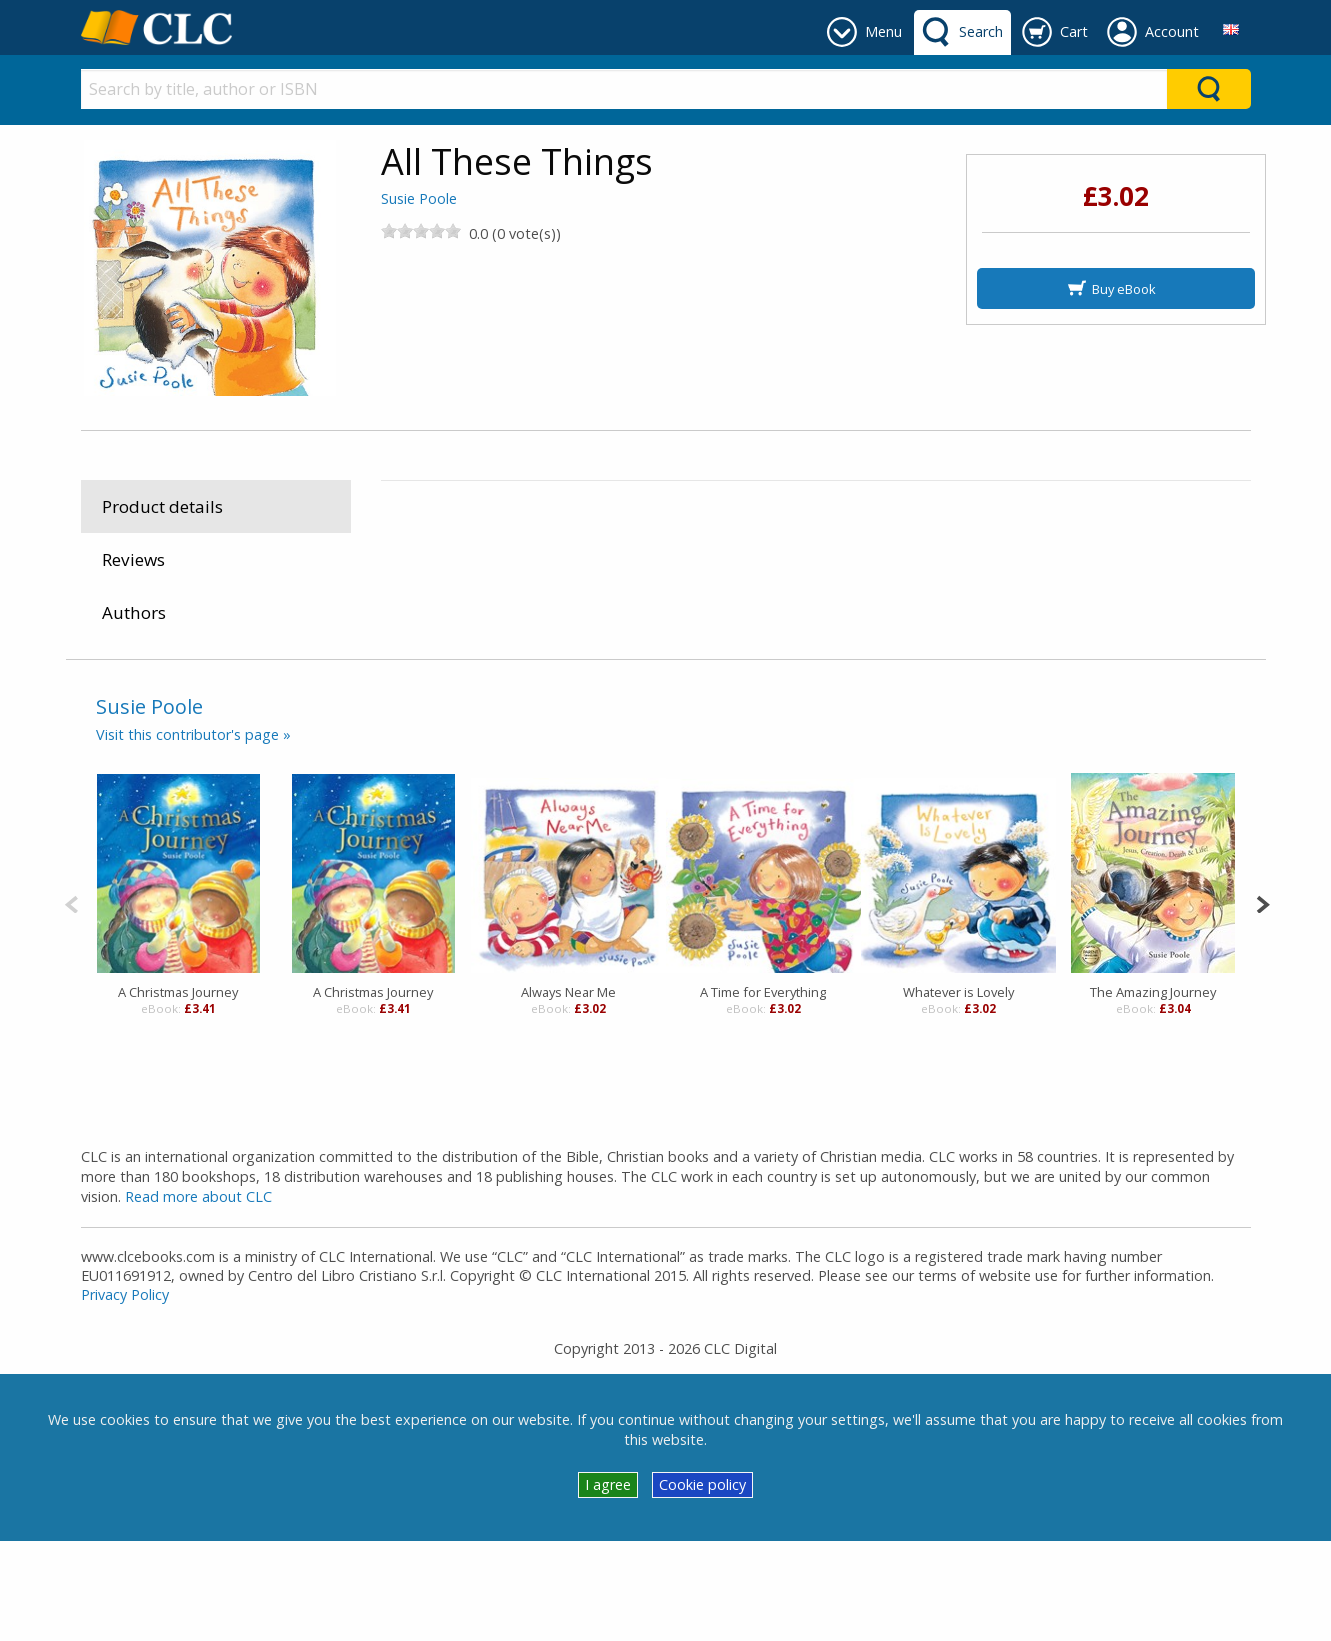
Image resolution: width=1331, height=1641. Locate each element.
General (747, 700)
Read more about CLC (198, 1297)
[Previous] (71, 1002)
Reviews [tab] (133, 559)
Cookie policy (702, 1584)
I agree (608, 1584)
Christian (677, 700)
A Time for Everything (763, 1093)
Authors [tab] (134, 612)
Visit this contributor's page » (193, 834)
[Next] (1262, 1002)
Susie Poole (419, 198)
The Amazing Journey (1153, 1093)
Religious (603, 700)
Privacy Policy (125, 1394)
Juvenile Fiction (509, 700)
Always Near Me (568, 1093)
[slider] (421, 231)
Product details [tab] (162, 506)
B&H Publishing (1100, 521)
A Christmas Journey (178, 1093)
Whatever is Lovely (958, 1093)
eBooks (420, 700)
